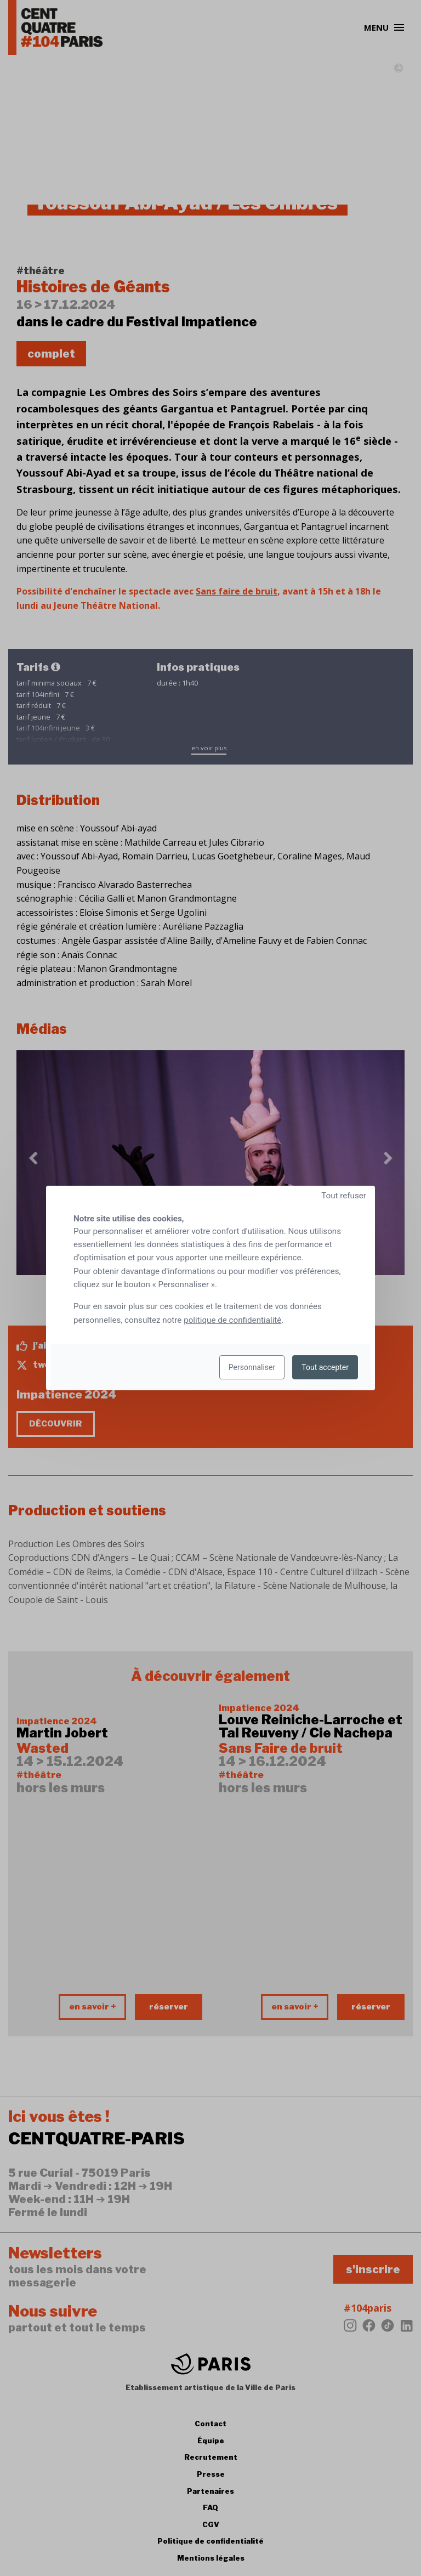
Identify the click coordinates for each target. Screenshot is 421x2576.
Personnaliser (252, 1367)
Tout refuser (343, 1196)
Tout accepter (325, 1367)
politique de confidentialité (232, 1320)
